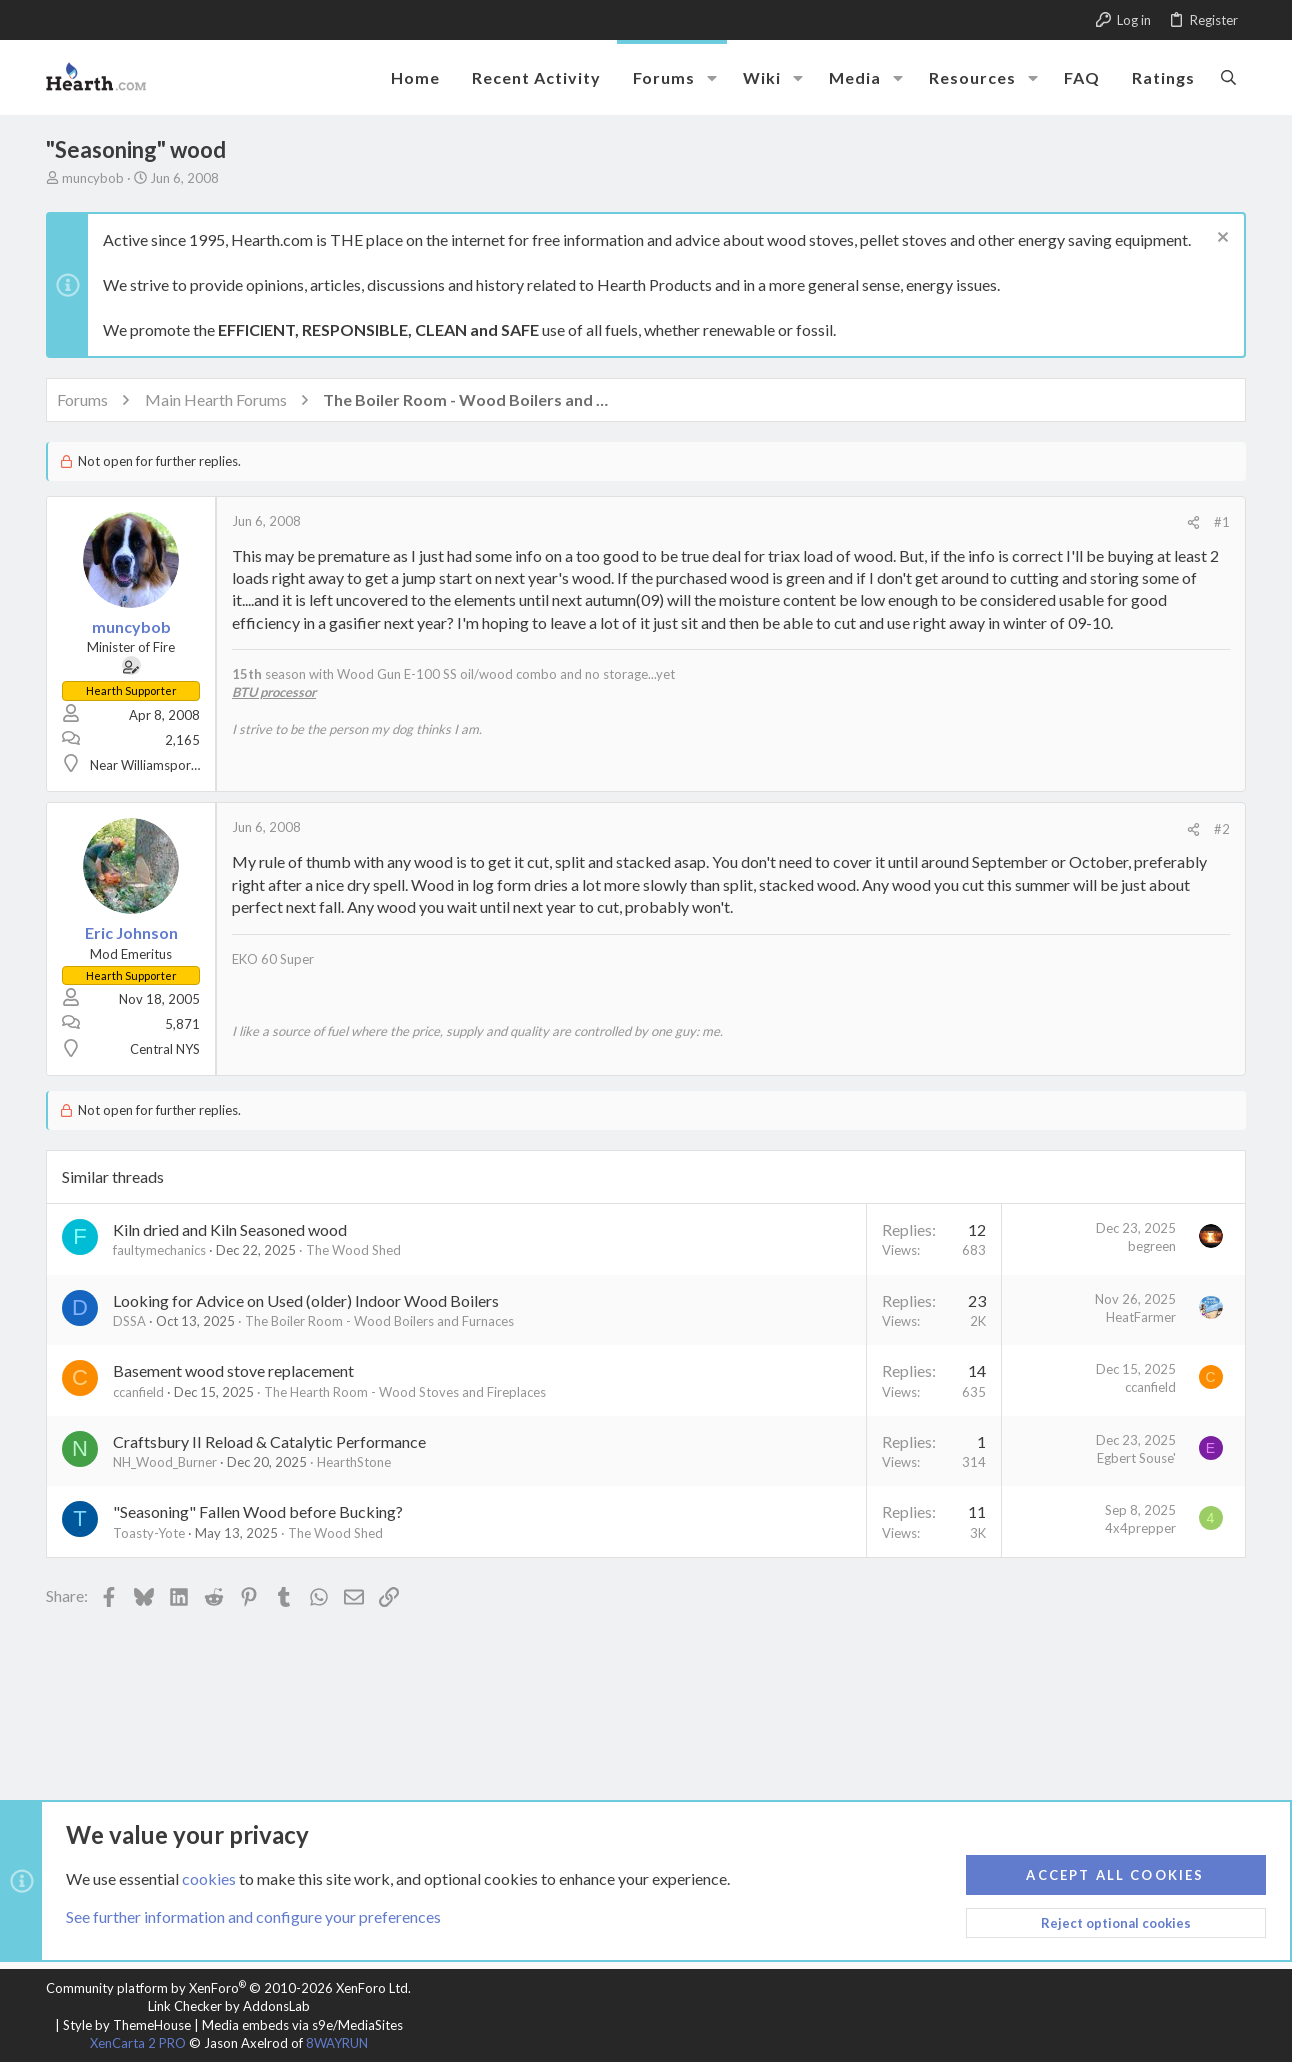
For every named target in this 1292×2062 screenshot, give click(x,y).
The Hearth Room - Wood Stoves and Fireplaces (405, 1392)
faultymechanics (159, 1250)
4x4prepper (1140, 1528)
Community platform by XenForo (228, 1988)
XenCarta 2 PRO (138, 2043)
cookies (209, 1877)
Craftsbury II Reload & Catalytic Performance (269, 1441)
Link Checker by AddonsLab (229, 2006)
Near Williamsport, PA (154, 765)
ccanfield (138, 1392)
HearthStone (354, 1462)
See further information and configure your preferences (253, 1916)
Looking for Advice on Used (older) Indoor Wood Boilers (306, 1300)
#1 (1222, 522)
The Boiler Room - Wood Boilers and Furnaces (379, 1321)
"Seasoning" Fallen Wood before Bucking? (258, 1511)
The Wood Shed (353, 1250)
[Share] (1193, 522)
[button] (712, 78)
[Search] (1228, 77)
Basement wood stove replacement (233, 1370)
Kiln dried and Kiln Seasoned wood (230, 1229)
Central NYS (165, 1049)
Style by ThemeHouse (127, 2025)
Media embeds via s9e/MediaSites (302, 2025)
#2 (1222, 829)
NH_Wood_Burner (165, 1462)
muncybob (93, 178)
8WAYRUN (337, 2043)
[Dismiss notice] (1220, 239)
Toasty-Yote (149, 1533)
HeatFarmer (1141, 1317)
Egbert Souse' (1136, 1458)
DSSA (129, 1321)
